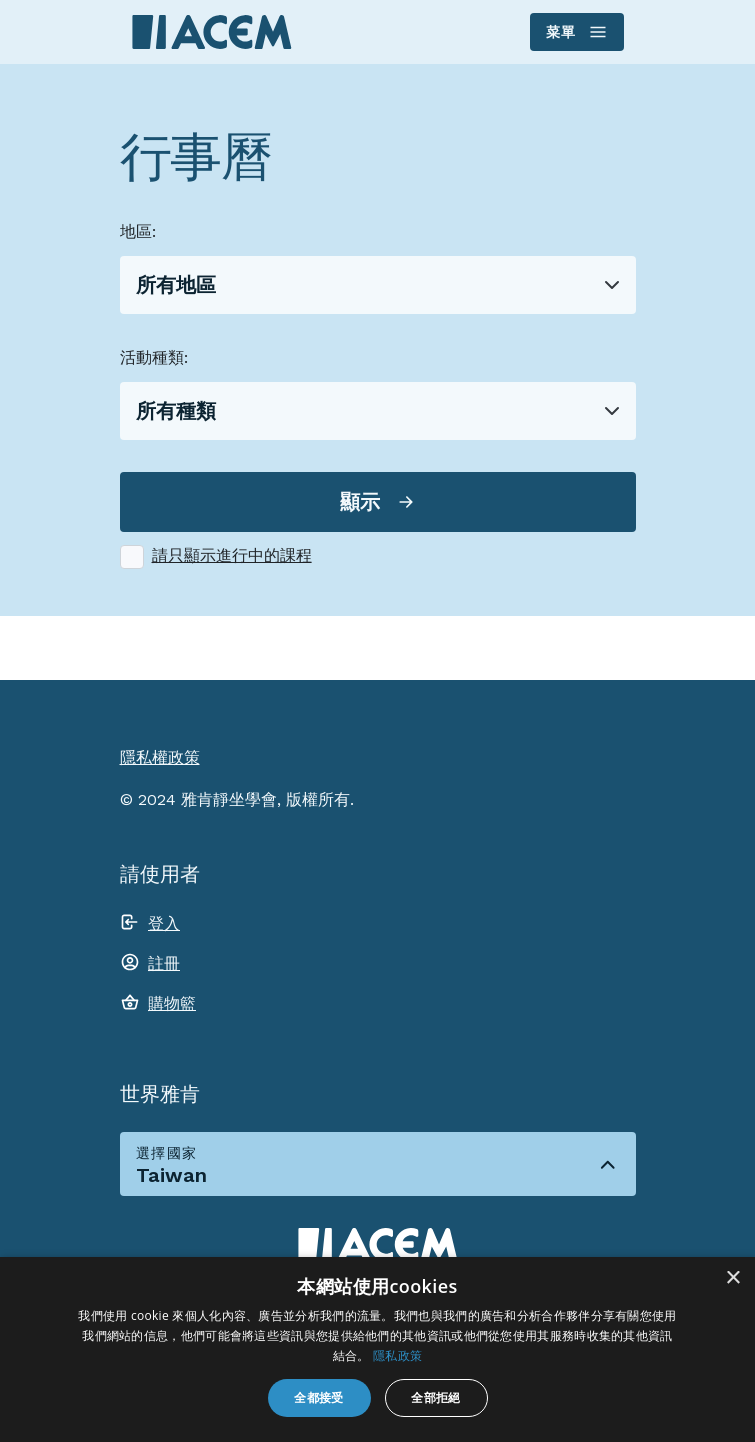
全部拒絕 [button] (436, 1397)
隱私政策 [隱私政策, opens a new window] (397, 1355)
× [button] (732, 1278)
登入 (164, 923)
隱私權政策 (160, 757)
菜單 (575, 32)
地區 (136, 231)
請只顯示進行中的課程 (232, 555)
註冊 (164, 963)
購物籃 (172, 1003)
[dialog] (377, 1349)
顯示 (360, 502)
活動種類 (152, 357)
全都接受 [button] (319, 1397)
